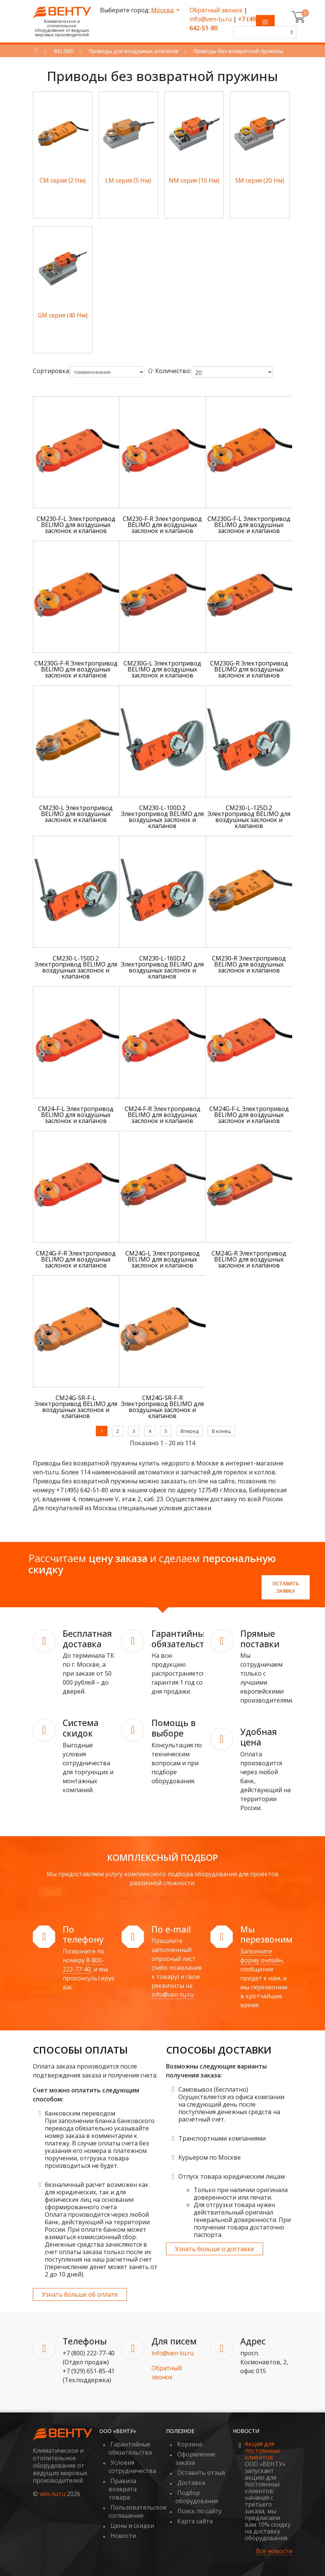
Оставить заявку (285, 1587)
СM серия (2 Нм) (63, 180)
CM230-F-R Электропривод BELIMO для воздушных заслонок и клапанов (162, 525)
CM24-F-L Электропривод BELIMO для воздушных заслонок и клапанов (75, 1115)
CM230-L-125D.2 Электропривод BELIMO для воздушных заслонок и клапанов (248, 817)
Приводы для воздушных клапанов (133, 51)
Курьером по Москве (209, 2157)
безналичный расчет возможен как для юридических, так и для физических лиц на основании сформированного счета (97, 2196)
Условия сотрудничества (132, 2466)
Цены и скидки (132, 2525)
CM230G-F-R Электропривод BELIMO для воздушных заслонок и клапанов (76, 669)
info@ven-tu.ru (211, 19)
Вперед (190, 1431)
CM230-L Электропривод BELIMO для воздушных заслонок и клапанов (76, 814)
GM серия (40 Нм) (63, 315)
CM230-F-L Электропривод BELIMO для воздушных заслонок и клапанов (76, 525)
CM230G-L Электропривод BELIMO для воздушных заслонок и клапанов (162, 669)
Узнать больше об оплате (80, 2294)
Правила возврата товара (123, 2489)
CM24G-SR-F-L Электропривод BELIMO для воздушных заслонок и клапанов (75, 1407)
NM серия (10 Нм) (194, 180)
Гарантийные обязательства (130, 2448)
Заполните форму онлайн (261, 1955)
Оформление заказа (195, 2458)
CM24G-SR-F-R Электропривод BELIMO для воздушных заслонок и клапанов (162, 1407)
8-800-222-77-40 (83, 1964)
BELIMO (64, 51)
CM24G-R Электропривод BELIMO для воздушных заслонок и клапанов (249, 1259)
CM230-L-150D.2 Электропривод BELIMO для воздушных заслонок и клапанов (75, 967)
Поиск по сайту (199, 2511)
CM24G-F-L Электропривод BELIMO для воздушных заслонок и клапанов (249, 1115)
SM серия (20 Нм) (259, 180)
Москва (163, 10)
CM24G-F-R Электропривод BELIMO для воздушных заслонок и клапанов (76, 1259)
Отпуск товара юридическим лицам (231, 2176)
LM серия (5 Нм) (128, 180)
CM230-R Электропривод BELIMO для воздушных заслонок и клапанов (249, 964)
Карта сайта (195, 2521)
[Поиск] (290, 32)
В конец (221, 1431)
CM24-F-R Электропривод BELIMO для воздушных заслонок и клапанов (162, 1115)
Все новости (274, 2551)
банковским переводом (80, 2113)
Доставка (191, 2483)
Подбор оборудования (196, 2497)
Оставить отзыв (201, 2472)
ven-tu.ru (52, 2494)
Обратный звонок (216, 10)
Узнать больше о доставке (214, 2249)
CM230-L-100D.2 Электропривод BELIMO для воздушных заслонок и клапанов (162, 817)
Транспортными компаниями (222, 2138)
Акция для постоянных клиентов (262, 2450)
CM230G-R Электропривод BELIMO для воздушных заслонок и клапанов (249, 669)
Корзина (189, 2444)
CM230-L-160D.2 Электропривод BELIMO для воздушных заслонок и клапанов (162, 967)
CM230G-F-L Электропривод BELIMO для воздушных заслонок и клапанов (248, 525)
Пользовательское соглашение (137, 2511)
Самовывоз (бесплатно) (213, 2089)
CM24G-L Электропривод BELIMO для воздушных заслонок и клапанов (162, 1259)
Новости (123, 2536)
